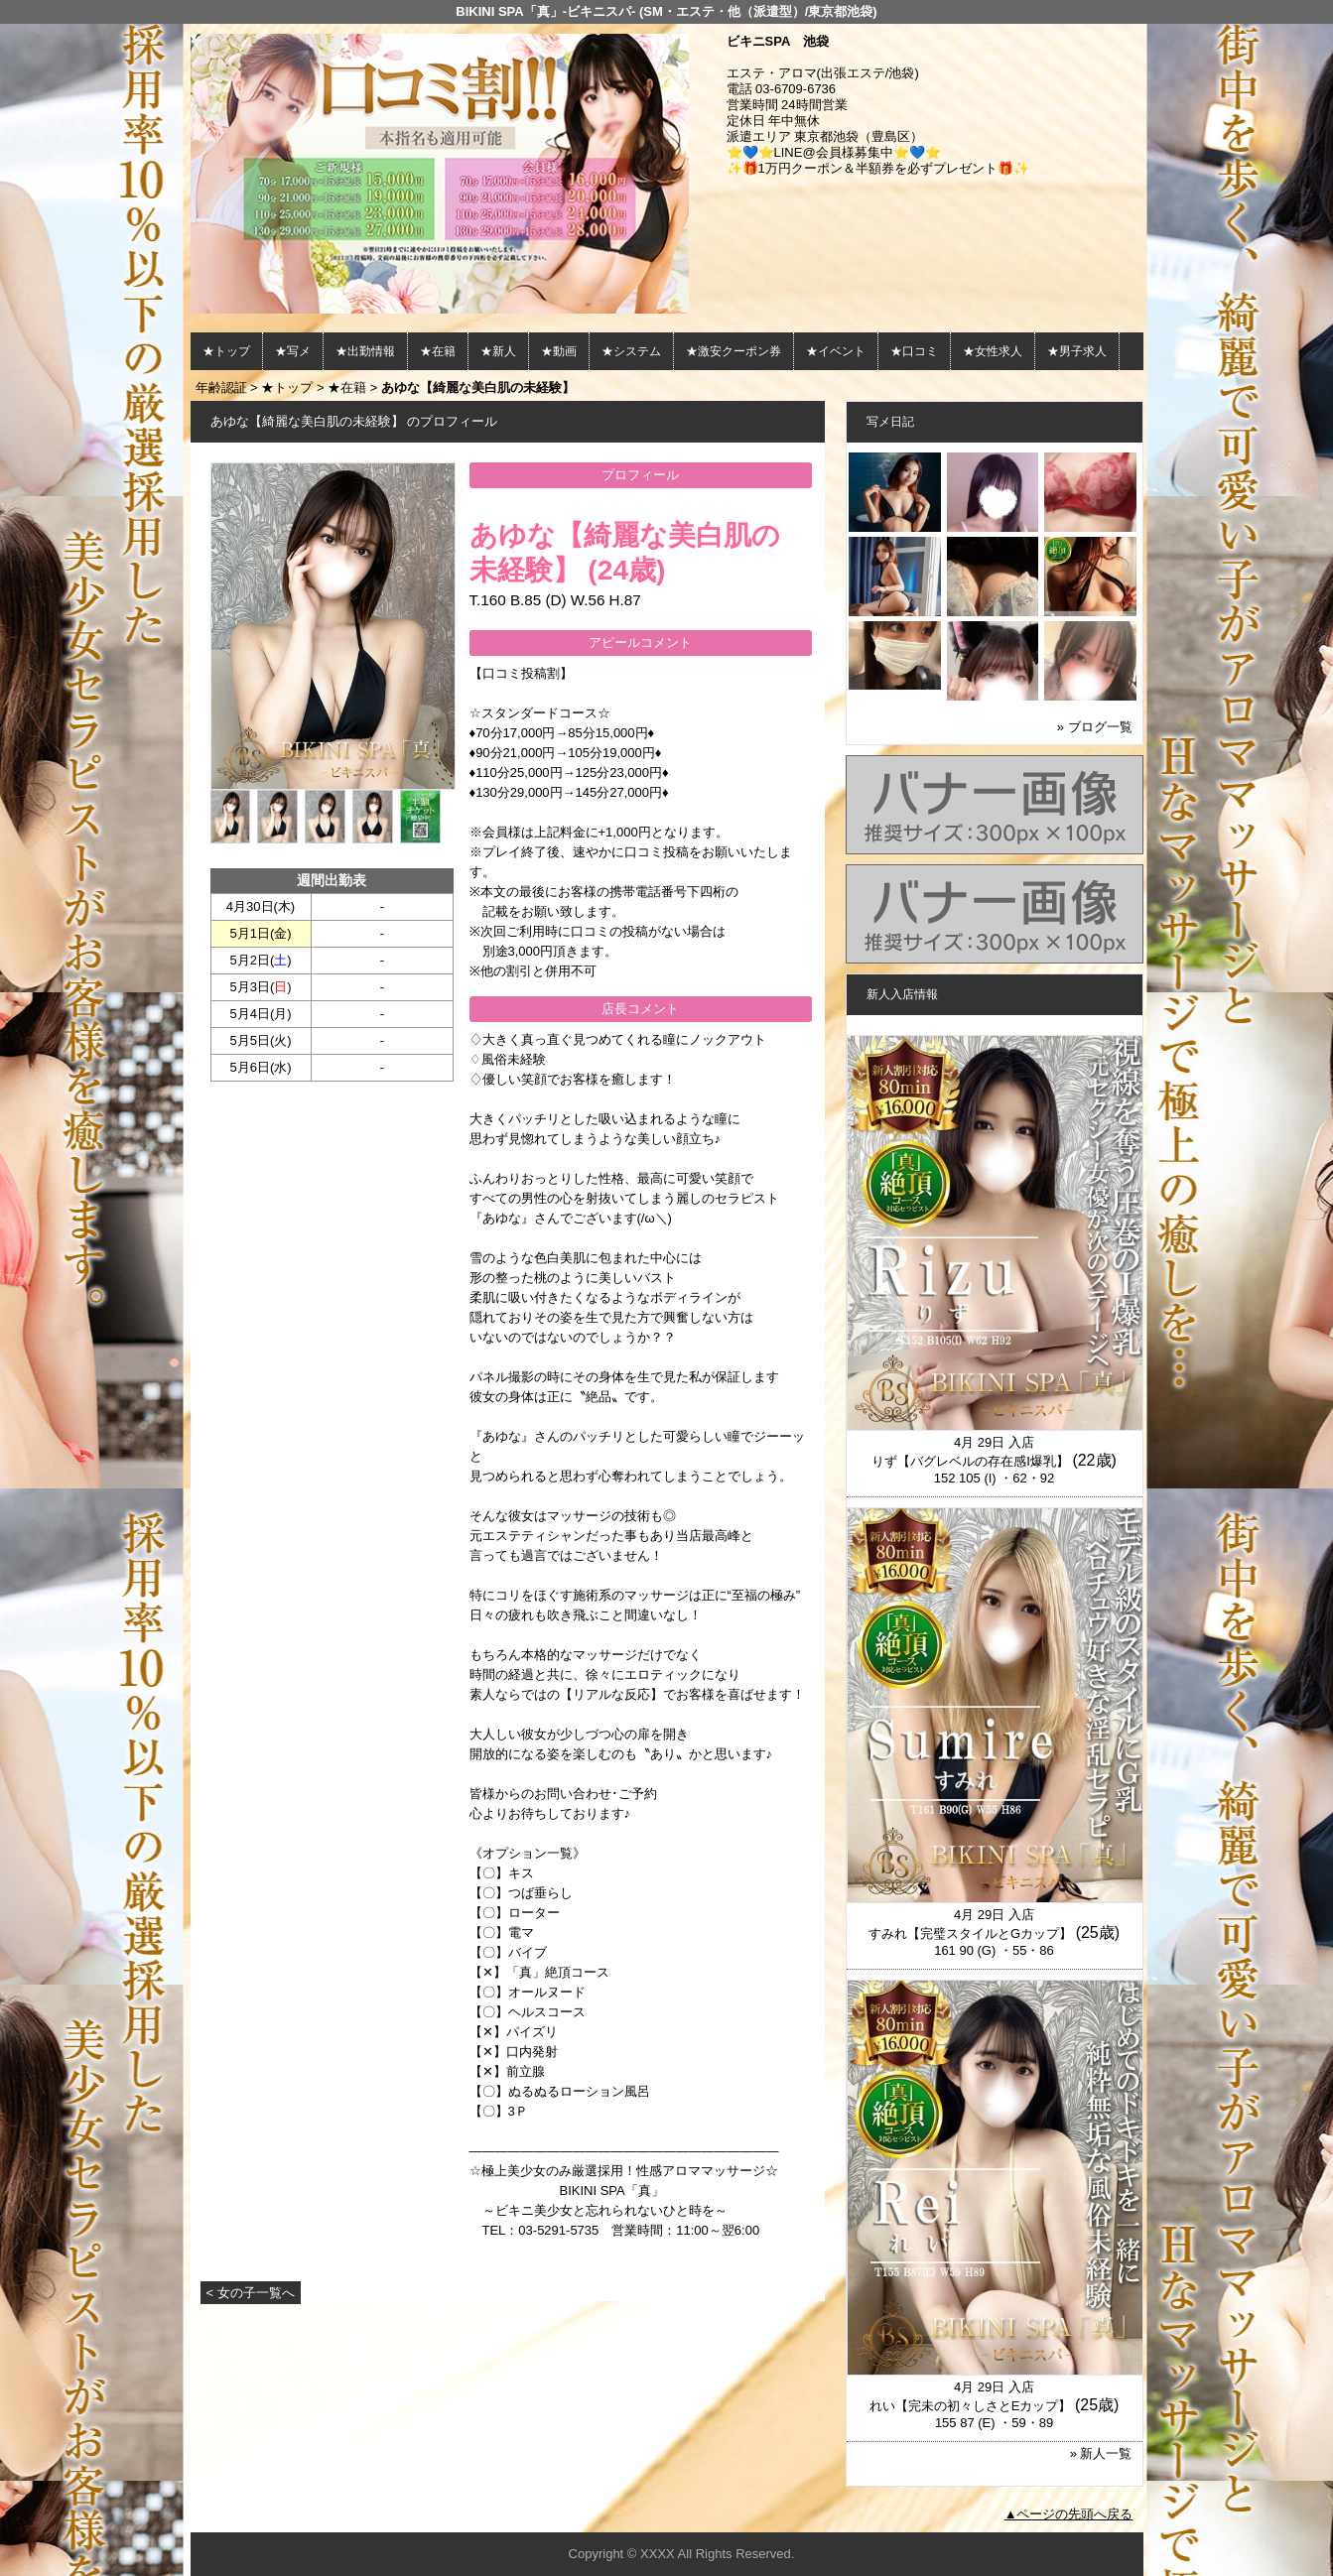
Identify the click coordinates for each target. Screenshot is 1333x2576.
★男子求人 (1077, 351)
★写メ (293, 351)
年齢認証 (221, 387)
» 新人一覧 (1101, 2453)
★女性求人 (992, 351)
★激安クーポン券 (733, 351)
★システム (631, 351)
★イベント (836, 351)
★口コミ (914, 351)
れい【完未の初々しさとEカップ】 (970, 2405)
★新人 (498, 351)
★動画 (559, 351)
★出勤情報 (365, 351)
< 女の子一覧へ (250, 2292)
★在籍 (438, 351)
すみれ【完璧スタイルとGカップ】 (970, 1933)
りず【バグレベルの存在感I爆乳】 (970, 1461)
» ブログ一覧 (1095, 726)
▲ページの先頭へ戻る (1068, 2514)
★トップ (226, 351)
